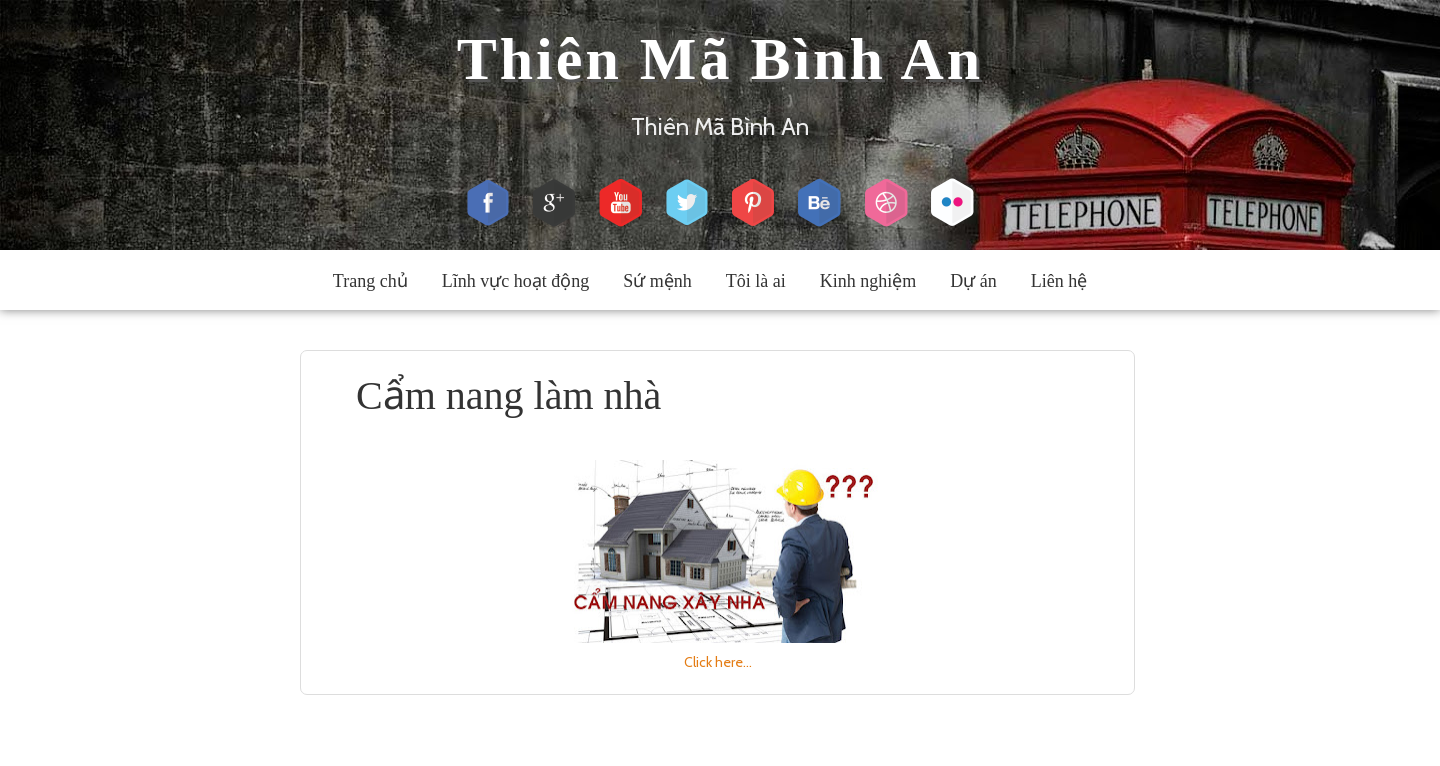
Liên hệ (1059, 281)
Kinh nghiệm (868, 281)
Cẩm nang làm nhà (508, 395)
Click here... (718, 662)
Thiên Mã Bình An (720, 59)
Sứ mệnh (657, 281)
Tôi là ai (756, 281)
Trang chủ (370, 281)
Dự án (973, 281)
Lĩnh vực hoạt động (516, 281)
